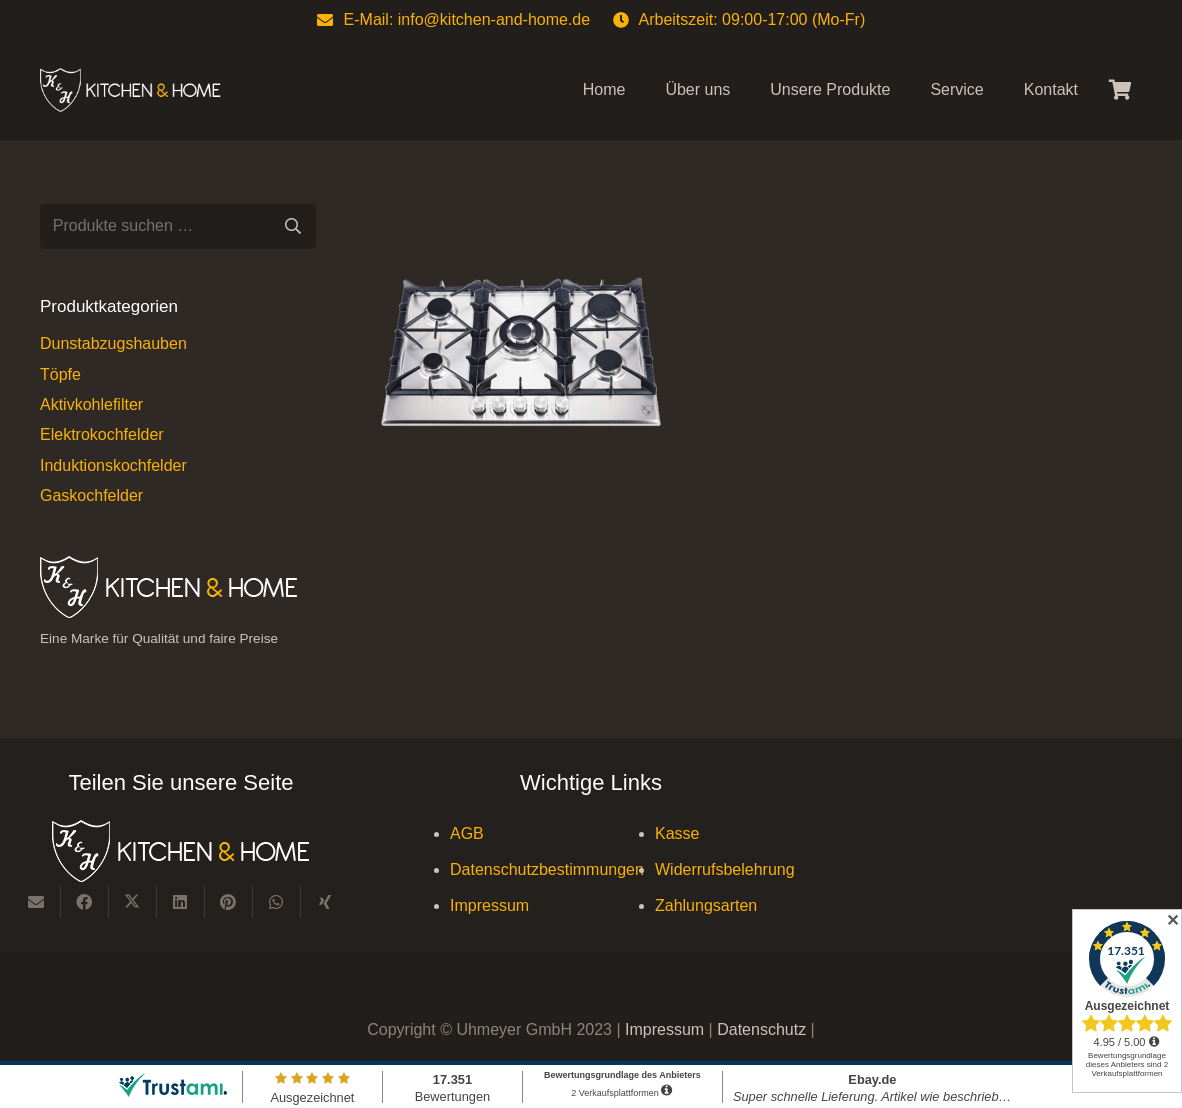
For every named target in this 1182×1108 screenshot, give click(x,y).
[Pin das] (229, 902)
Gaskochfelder (91, 495)
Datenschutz (763, 1029)
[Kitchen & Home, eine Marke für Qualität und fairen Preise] (130, 90)
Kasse (677, 833)
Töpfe (60, 374)
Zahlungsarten (706, 905)
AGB (467, 833)
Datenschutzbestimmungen (547, 869)
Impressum (489, 905)
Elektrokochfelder (102, 434)
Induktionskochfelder (113, 465)
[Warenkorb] (1120, 90)
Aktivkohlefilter (91, 404)
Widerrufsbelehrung (725, 869)
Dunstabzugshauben (113, 343)
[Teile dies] (85, 902)
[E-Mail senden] (37, 902)
